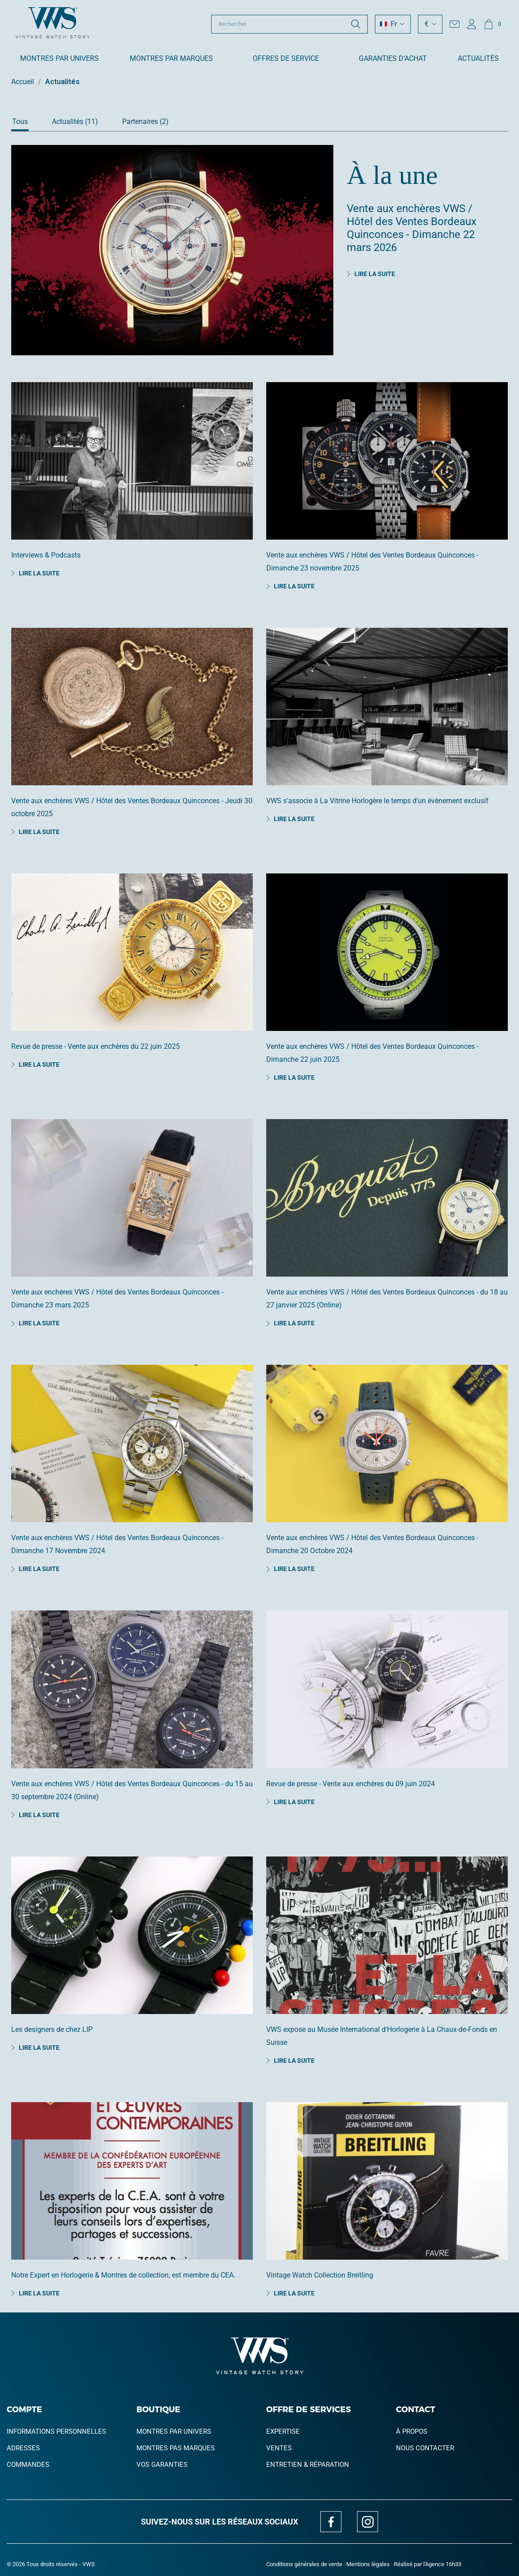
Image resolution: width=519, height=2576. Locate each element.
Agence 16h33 (443, 2564)
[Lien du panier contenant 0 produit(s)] (492, 24)
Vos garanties (161, 2465)
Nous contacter (425, 2448)
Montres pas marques (175, 2448)
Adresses (23, 2448)
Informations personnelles (56, 2431)
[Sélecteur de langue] (393, 24)
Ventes (279, 2448)
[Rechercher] (289, 24)
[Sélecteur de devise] (430, 24)
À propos (411, 2431)
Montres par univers (173, 2431)
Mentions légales (368, 2564)
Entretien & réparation (307, 2465)
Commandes (28, 2465)
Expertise (283, 2431)
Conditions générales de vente (304, 2564)
